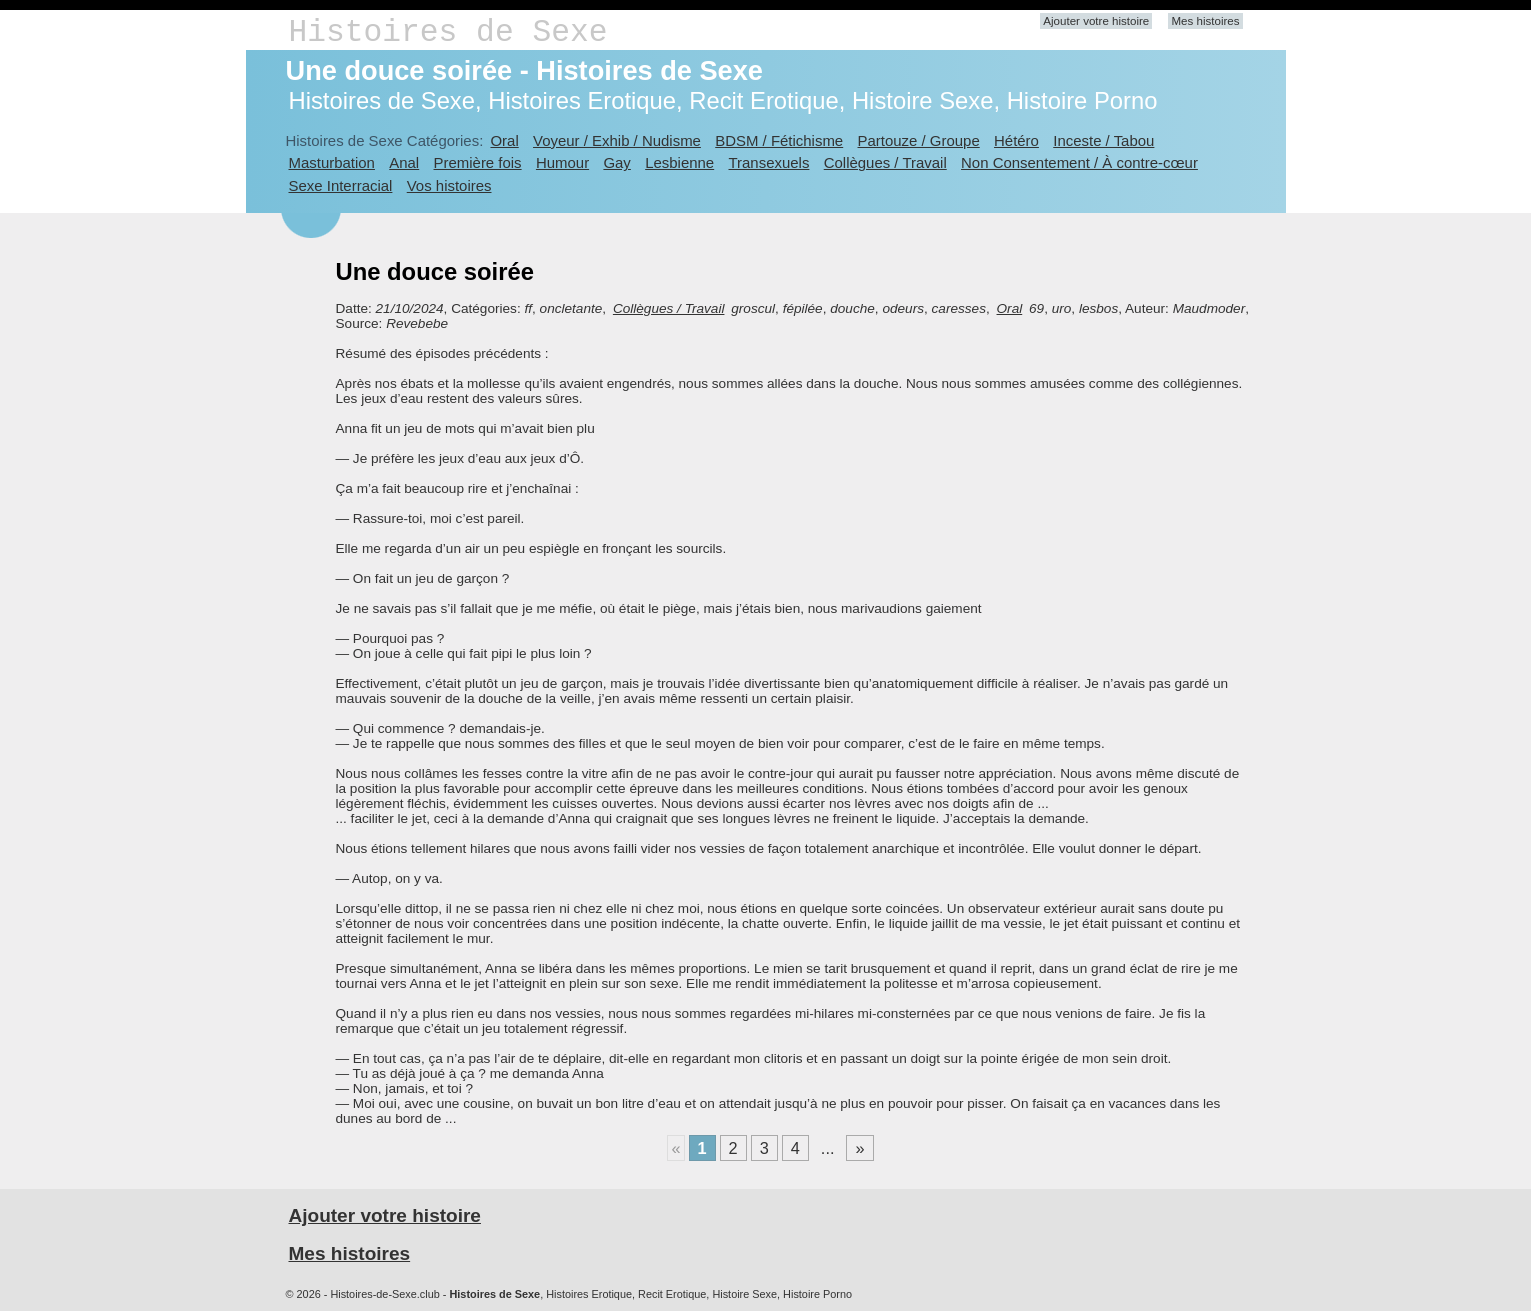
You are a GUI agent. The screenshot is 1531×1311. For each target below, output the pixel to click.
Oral (504, 140)
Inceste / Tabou (1103, 140)
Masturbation (332, 162)
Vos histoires (449, 185)
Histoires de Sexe (448, 32)
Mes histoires (1205, 21)
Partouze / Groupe (919, 140)
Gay (616, 162)
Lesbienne (679, 162)
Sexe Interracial (341, 185)
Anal (404, 162)
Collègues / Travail (885, 162)
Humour (562, 162)
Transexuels (769, 162)
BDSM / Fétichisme (779, 140)
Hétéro (1016, 140)
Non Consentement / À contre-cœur (1079, 162)
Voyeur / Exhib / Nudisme (617, 140)
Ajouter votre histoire (1096, 21)
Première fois (478, 162)
